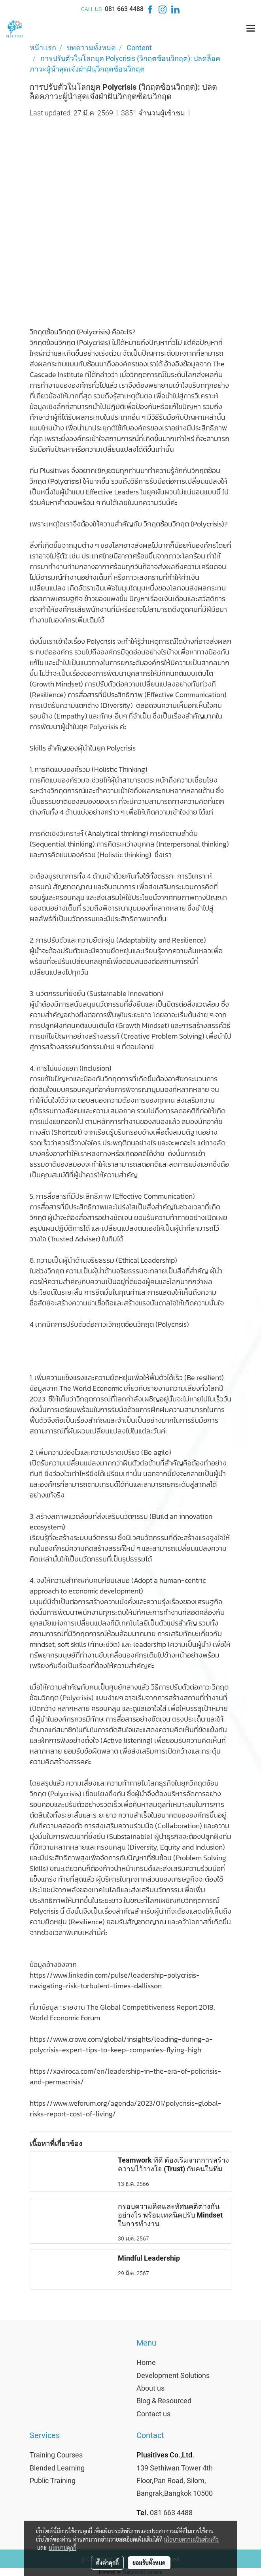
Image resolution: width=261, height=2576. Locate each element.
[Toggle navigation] (250, 29)
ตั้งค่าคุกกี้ (107, 2562)
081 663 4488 (124, 9)
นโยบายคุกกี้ (62, 2547)
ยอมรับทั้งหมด (149, 2562)
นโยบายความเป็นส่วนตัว (191, 2539)
